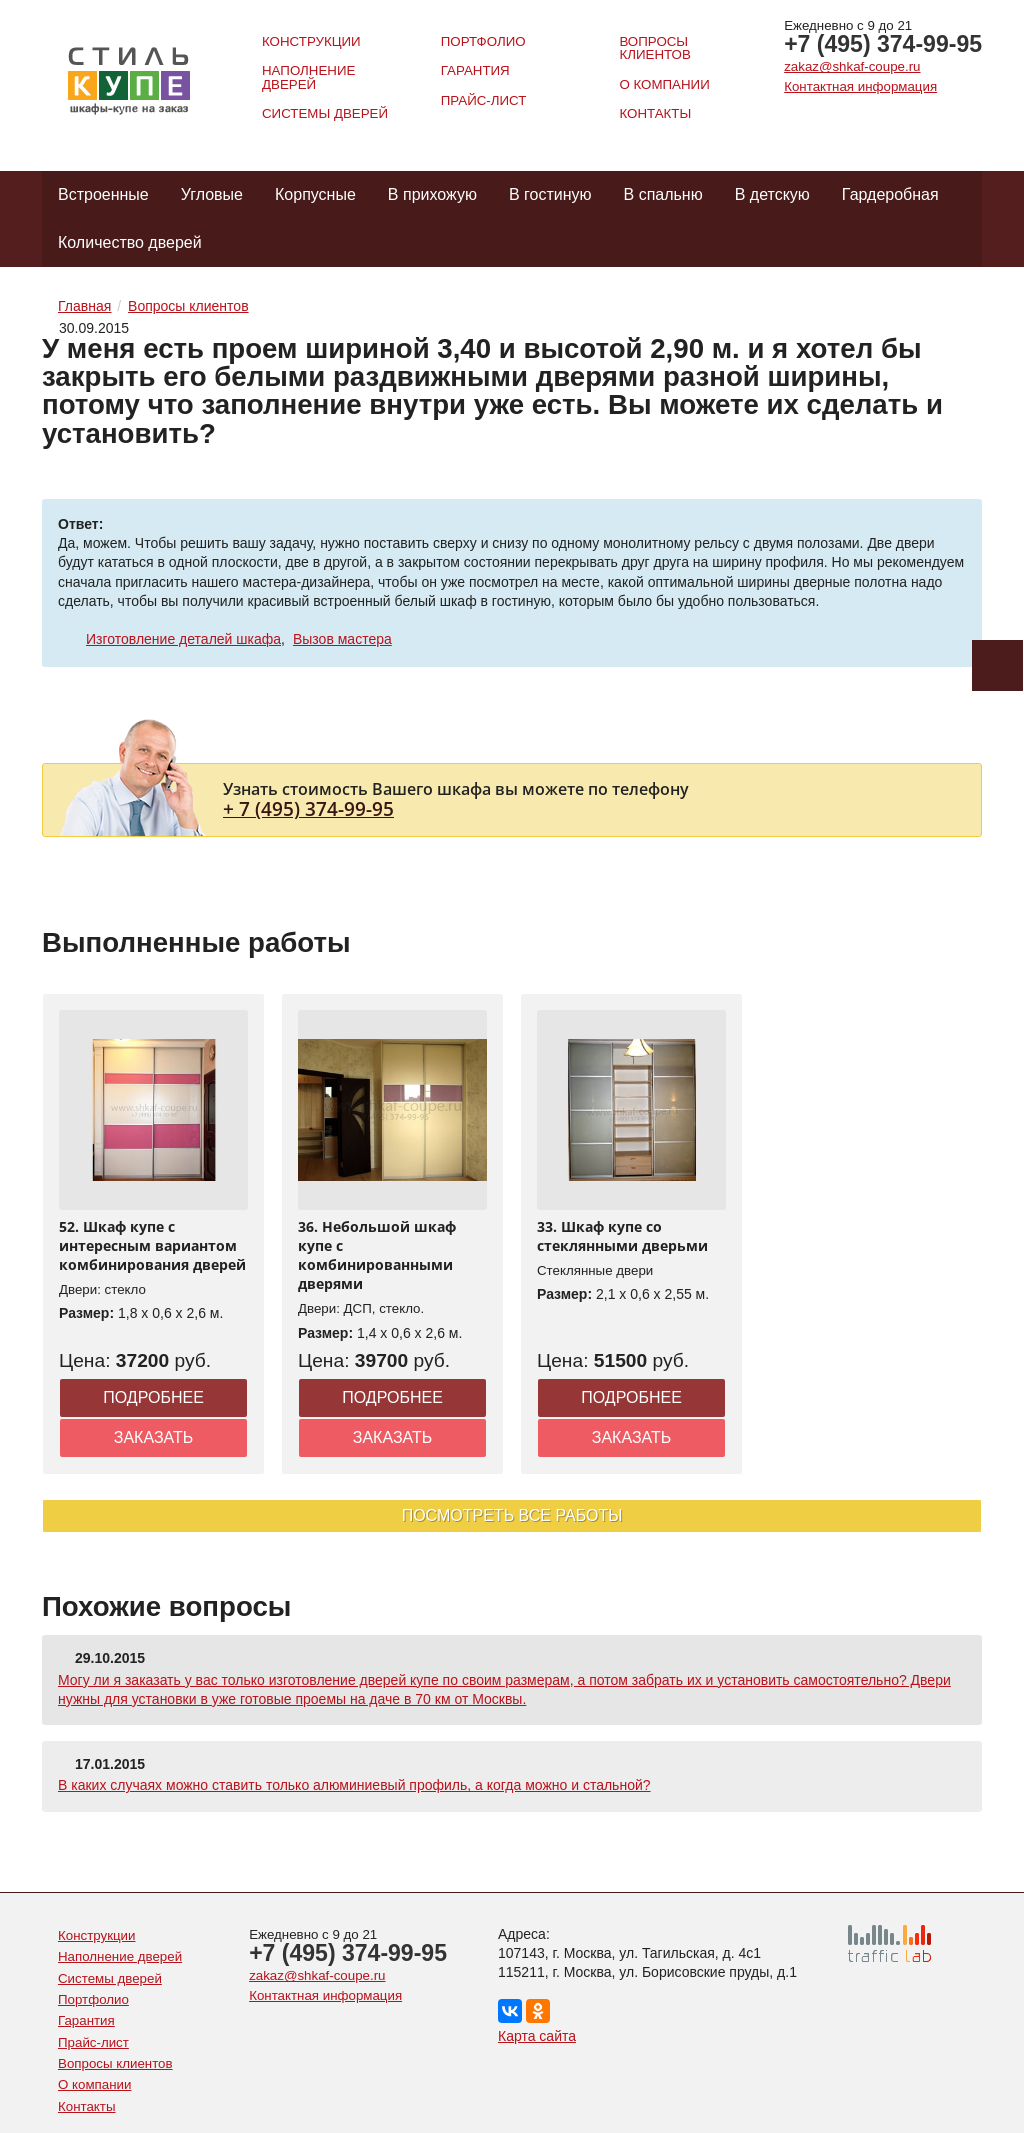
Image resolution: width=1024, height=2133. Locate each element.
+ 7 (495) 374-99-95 (308, 808)
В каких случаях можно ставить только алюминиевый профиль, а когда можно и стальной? (354, 1785)
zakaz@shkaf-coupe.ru (852, 66)
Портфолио (483, 41)
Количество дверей (130, 242)
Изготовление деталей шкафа (183, 639)
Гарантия (475, 70)
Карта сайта (537, 2036)
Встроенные (103, 194)
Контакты (655, 113)
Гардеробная (890, 194)
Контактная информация (860, 86)
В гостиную (550, 194)
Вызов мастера (342, 639)
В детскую (772, 194)
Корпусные (315, 194)
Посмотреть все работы (512, 1515)
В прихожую (432, 194)
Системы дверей (325, 113)
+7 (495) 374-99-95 (883, 44)
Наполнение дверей (308, 77)
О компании (664, 84)
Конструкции (311, 41)
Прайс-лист (484, 100)
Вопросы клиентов (654, 48)
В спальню (663, 194)
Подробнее (153, 1397)
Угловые (212, 194)
